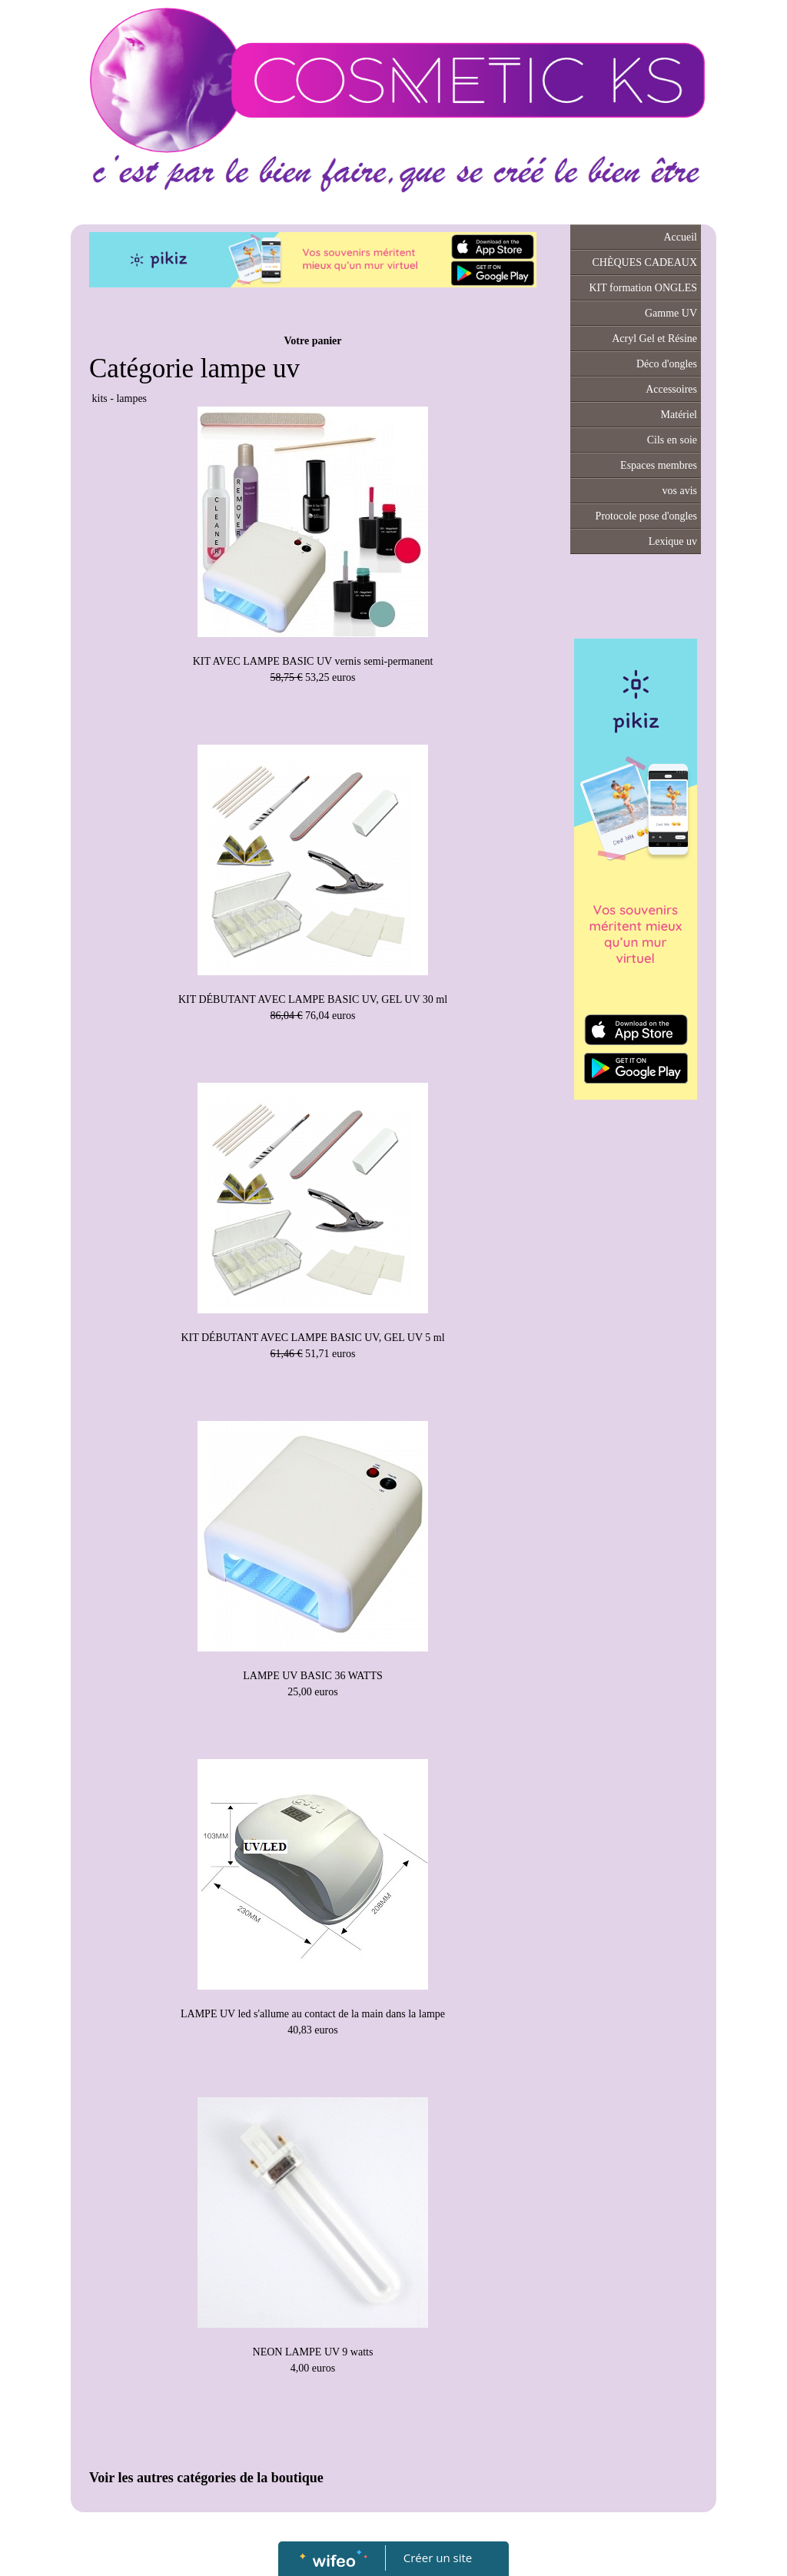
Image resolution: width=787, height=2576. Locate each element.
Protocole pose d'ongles (646, 516)
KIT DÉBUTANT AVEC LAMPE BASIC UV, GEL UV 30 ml (312, 999)
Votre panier (312, 341)
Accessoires (671, 389)
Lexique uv (673, 541)
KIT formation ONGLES (643, 288)
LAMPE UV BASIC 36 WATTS (313, 1675)
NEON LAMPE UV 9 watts (313, 2352)
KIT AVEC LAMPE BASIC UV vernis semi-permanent (313, 661)
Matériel (679, 414)
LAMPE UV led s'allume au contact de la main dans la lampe (313, 2014)
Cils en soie (672, 440)
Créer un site (437, 2557)
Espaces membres (658, 465)
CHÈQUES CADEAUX (645, 262)
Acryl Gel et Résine (654, 338)
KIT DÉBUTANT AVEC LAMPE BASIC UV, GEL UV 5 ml (312, 1337)
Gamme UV (671, 313)
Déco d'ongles (666, 364)
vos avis (680, 490)
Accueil (680, 237)
